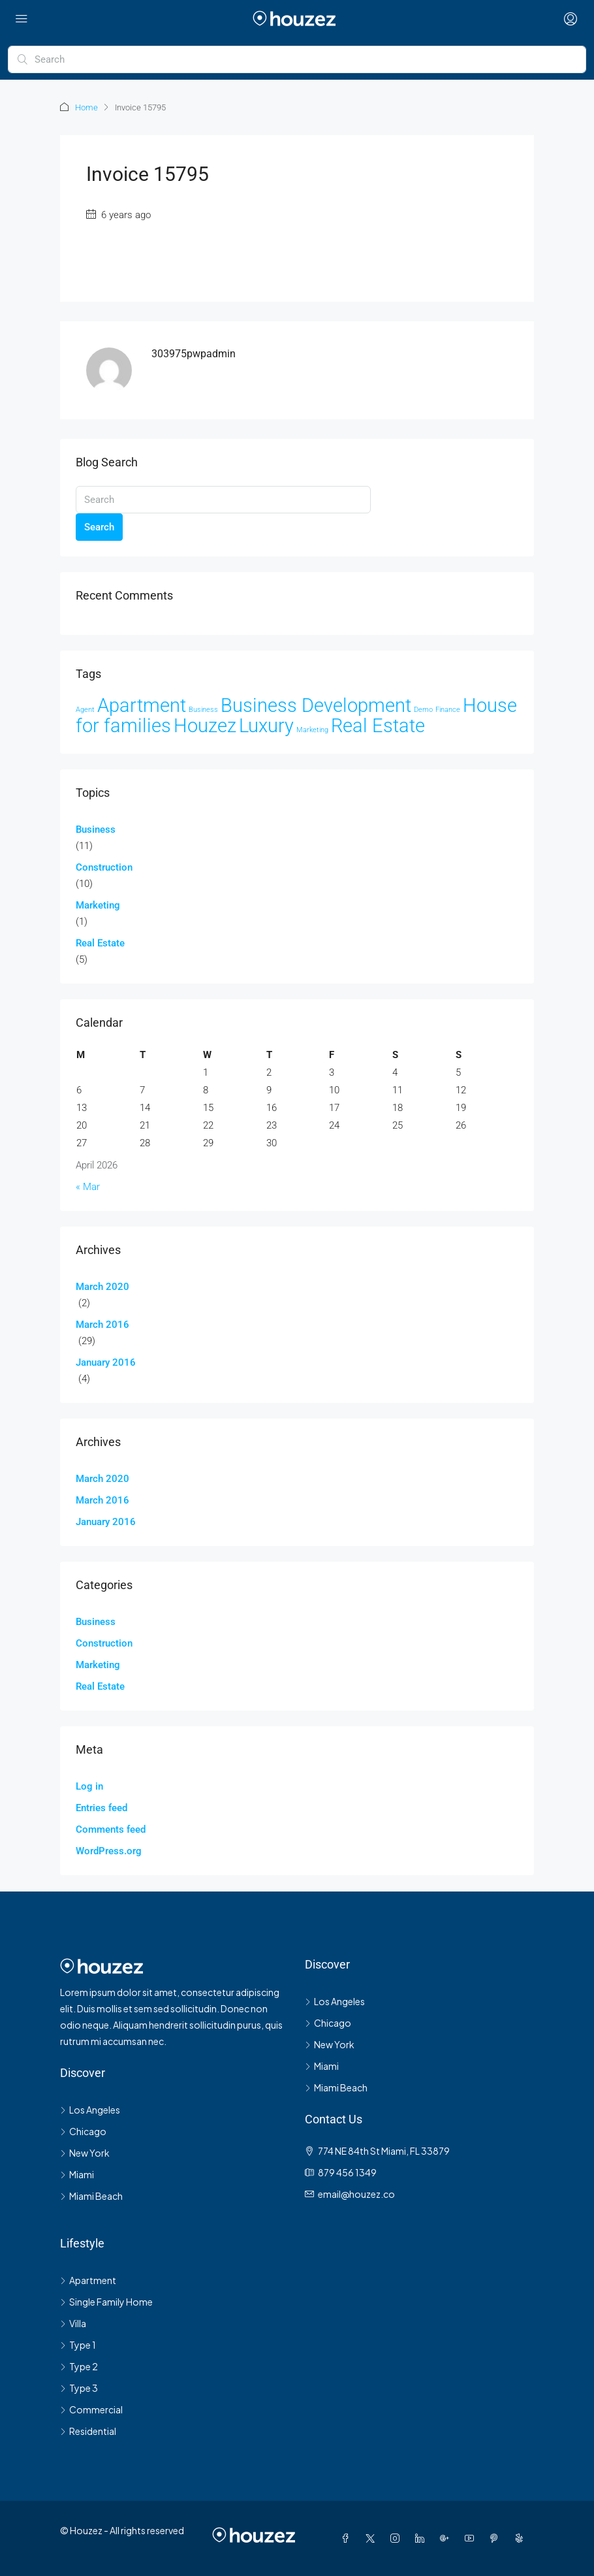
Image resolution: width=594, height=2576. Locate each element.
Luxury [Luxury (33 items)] (266, 726)
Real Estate (100, 943)
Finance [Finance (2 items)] (447, 709)
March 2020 (102, 1287)
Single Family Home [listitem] (106, 2302)
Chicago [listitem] (83, 2131)
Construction (104, 867)
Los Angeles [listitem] (90, 2110)
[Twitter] (373, 2538)
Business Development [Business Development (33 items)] (316, 705)
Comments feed (111, 1829)
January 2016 (106, 1362)
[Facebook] (348, 2538)
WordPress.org (109, 1851)
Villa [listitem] (73, 2323)
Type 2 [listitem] (79, 2366)
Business (96, 829)
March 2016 (102, 1324)
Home (86, 107)
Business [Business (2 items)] (203, 709)
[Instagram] (397, 2538)
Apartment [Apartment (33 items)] (141, 705)
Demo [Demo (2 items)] (423, 709)
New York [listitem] (85, 2153)
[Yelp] (521, 2538)
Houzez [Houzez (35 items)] (205, 726)
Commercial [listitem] (91, 2409)
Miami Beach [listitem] (91, 2196)
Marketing (98, 905)
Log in (89, 1786)
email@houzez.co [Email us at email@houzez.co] (356, 2194)
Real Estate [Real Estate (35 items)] (378, 726)
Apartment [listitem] (88, 2280)
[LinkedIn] (422, 2538)
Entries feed (101, 1808)
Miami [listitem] (77, 2174)
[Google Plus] (447, 2538)
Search (99, 527)
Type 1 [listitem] (78, 2345)
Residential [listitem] (88, 2431)
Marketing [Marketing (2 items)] (312, 730)
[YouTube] (472, 2538)
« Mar (88, 1187)
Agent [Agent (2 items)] (85, 709)
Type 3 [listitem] (79, 2388)
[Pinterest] (497, 2538)
